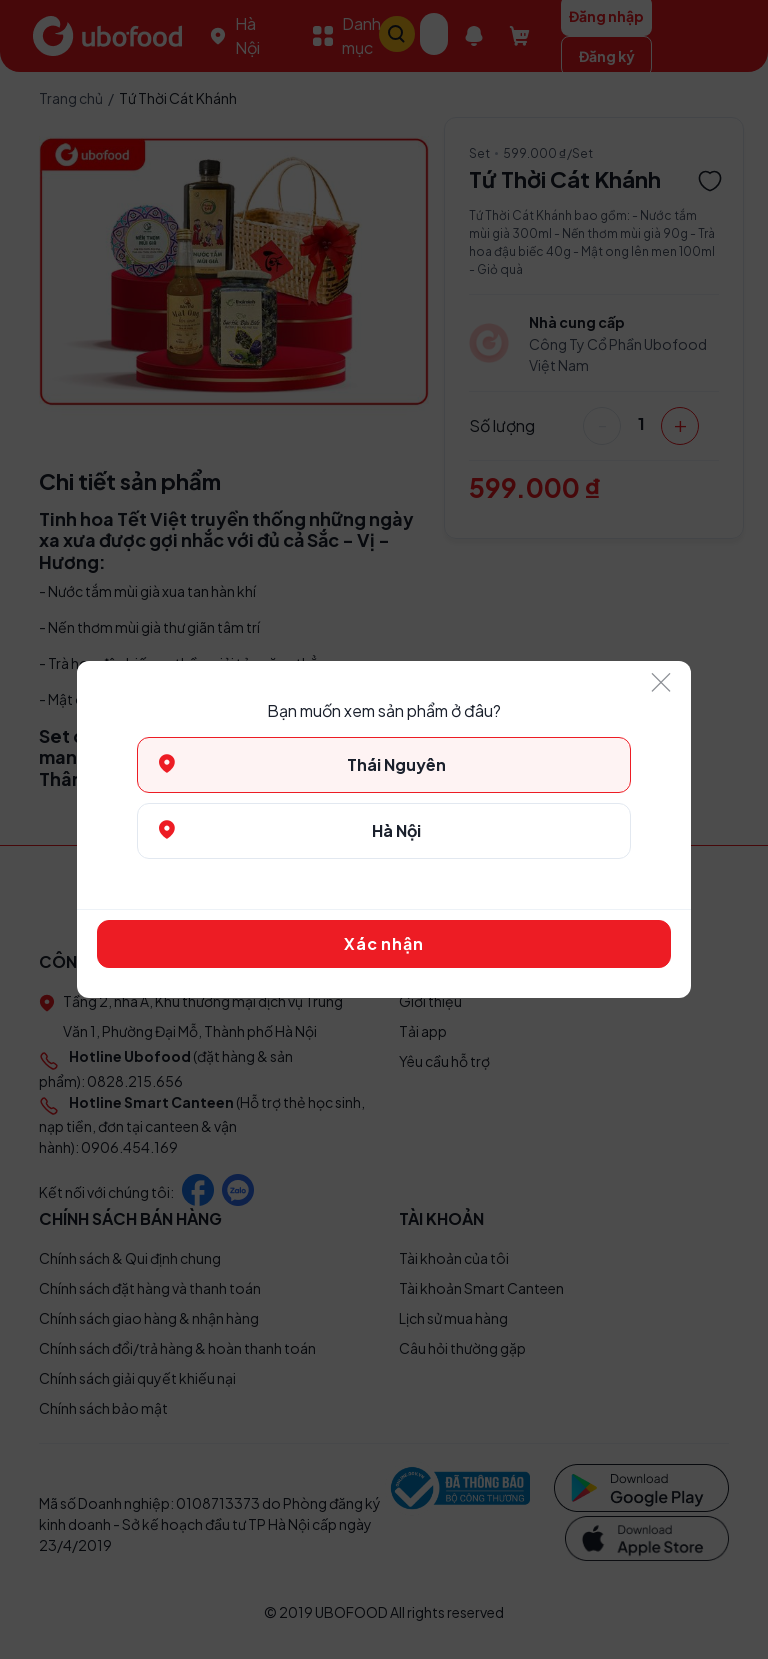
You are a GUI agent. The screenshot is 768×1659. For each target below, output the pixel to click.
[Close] (661, 683)
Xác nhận (383, 943)
